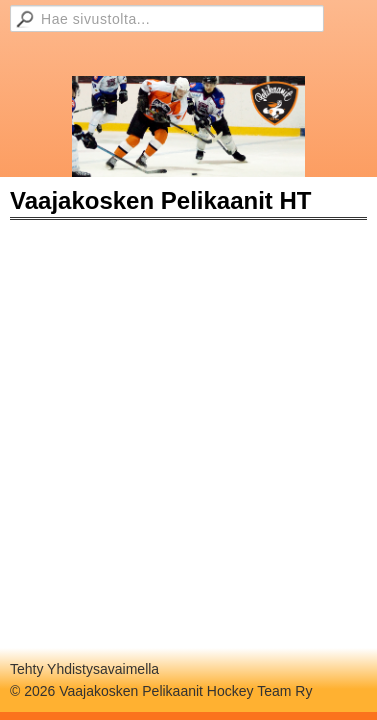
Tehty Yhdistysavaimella (84, 669)
